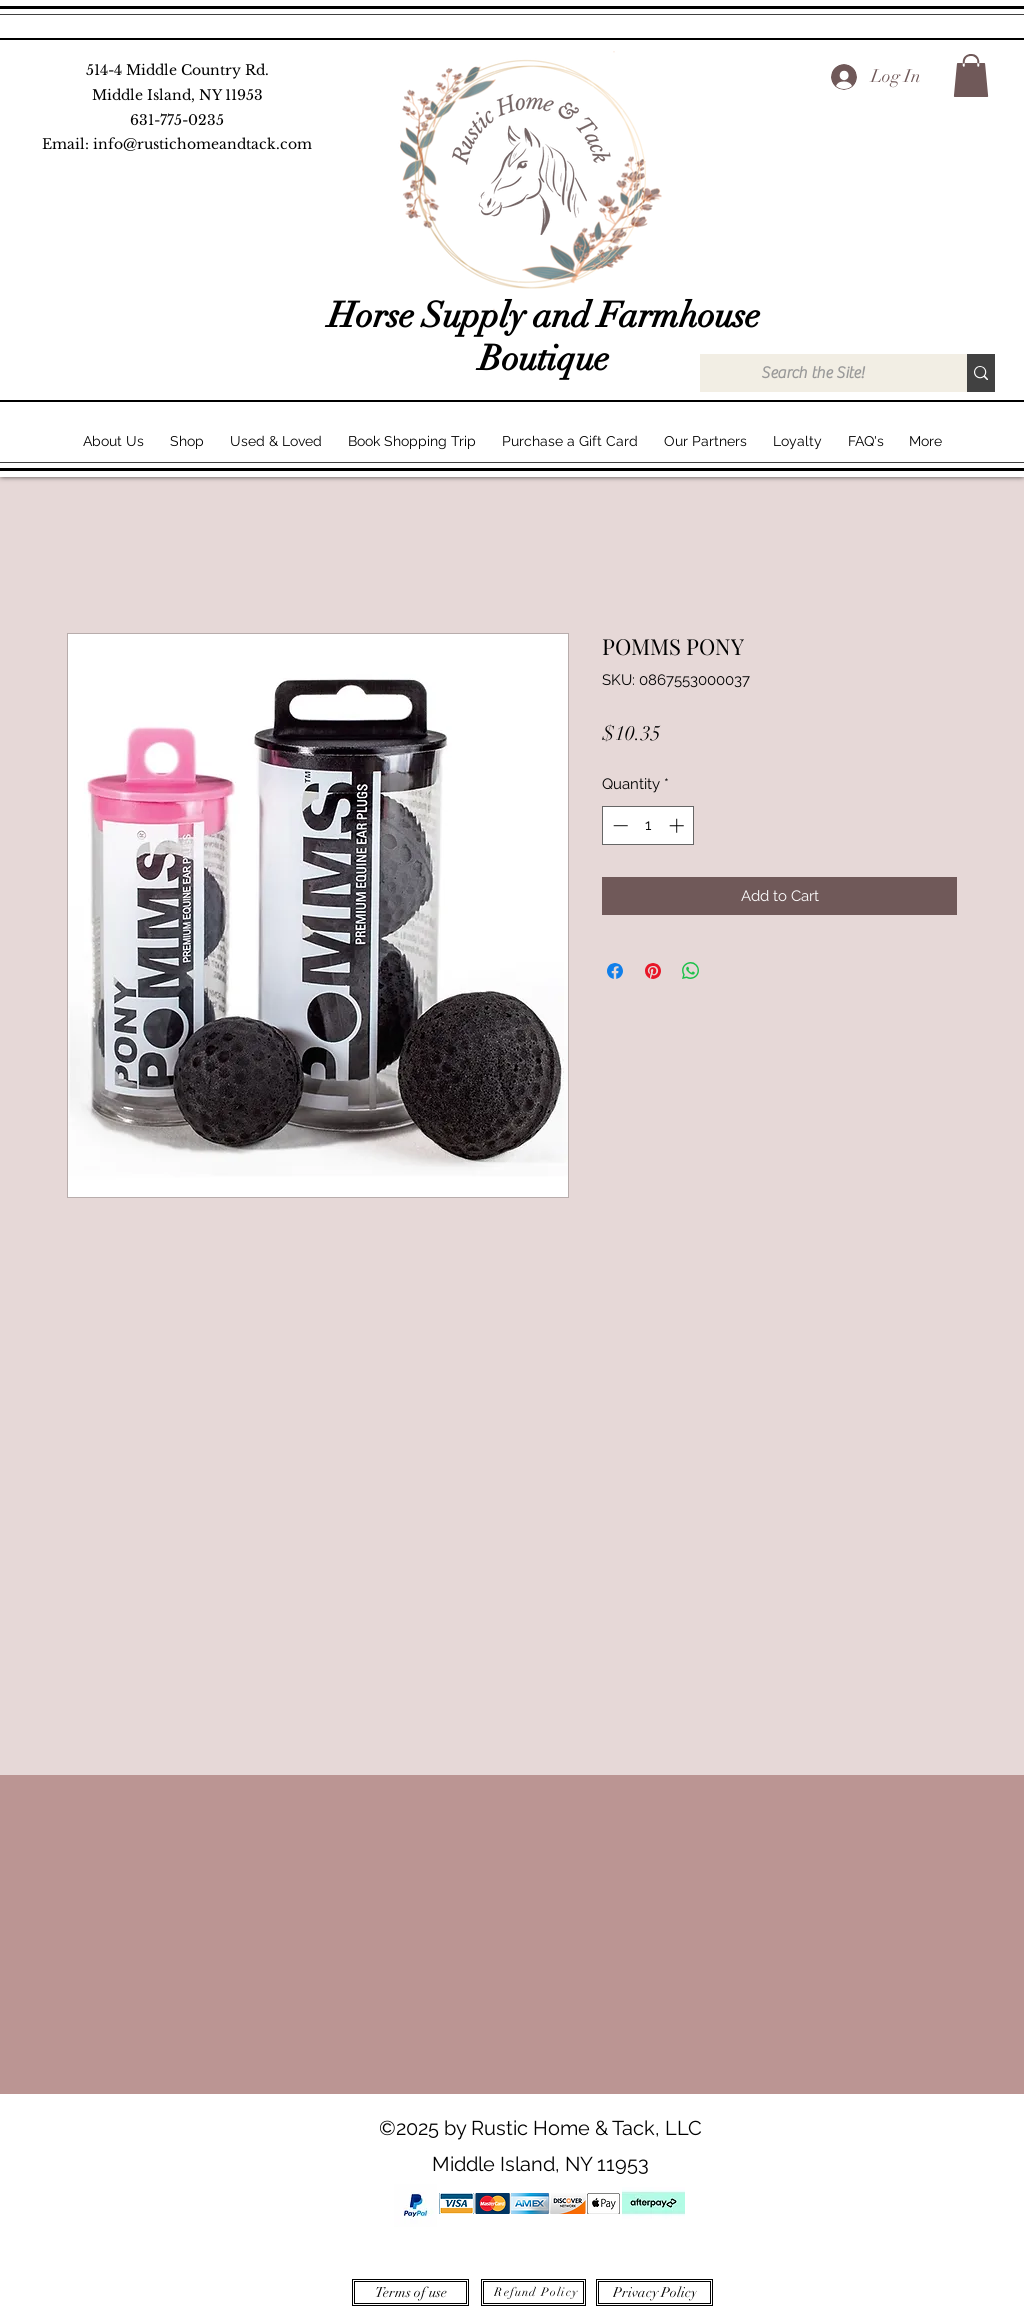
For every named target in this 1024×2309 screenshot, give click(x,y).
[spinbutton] (648, 825)
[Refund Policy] (533, 2292)
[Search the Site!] (812, 373)
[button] (971, 75)
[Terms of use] (410, 2292)
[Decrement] (618, 825)
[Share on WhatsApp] (691, 971)
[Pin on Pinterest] (653, 971)
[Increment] (678, 825)
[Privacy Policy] (654, 2292)
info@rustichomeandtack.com (202, 144)
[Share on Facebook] (615, 971)
